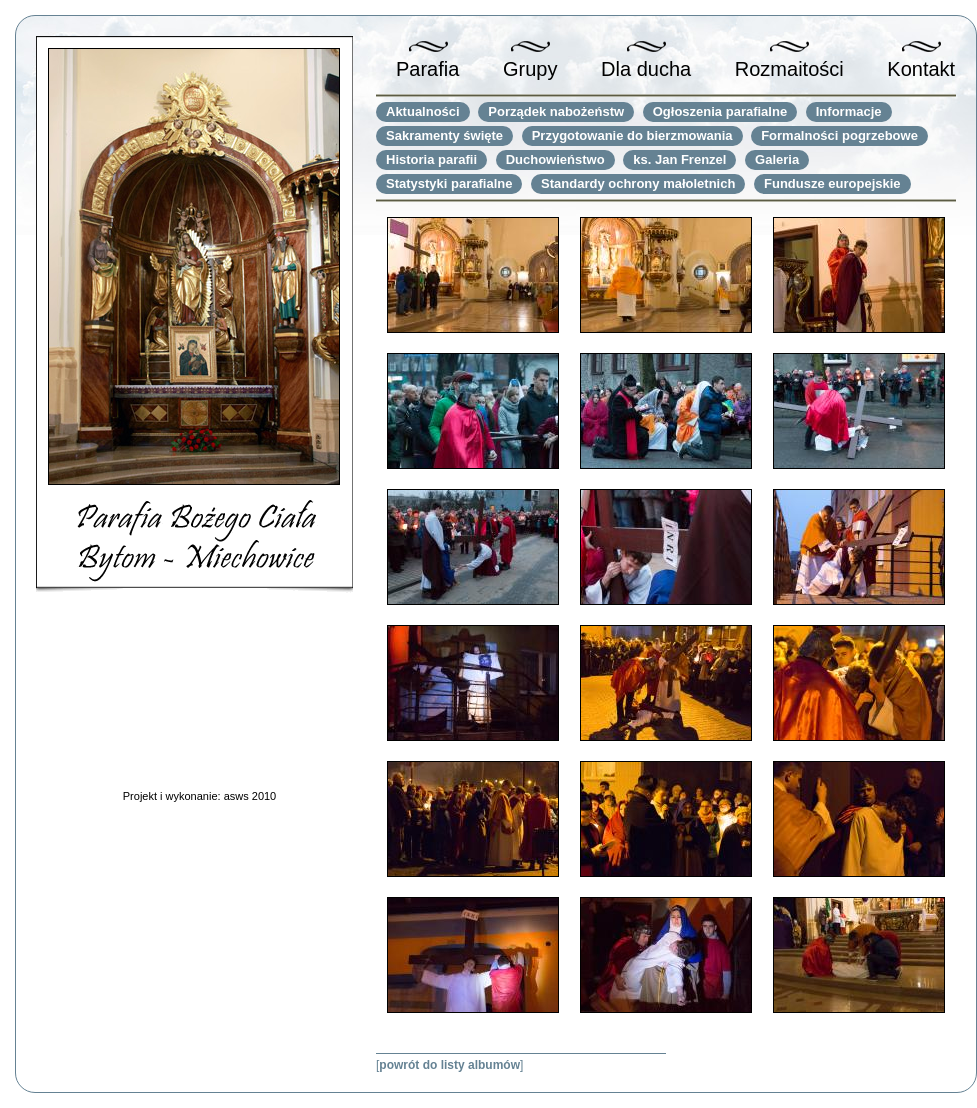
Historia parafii (431, 159)
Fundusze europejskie (832, 183)
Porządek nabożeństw (556, 111)
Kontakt (921, 69)
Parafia (427, 69)
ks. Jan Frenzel (679, 159)
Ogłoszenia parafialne (720, 111)
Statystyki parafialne (449, 183)
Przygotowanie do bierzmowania (632, 135)
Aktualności (423, 111)
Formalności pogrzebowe (839, 135)
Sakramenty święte (444, 135)
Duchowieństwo (555, 159)
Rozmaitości (789, 69)
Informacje (849, 111)
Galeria (777, 159)
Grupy (530, 69)
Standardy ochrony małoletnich (638, 183)
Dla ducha (646, 69)
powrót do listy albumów (449, 1065)
